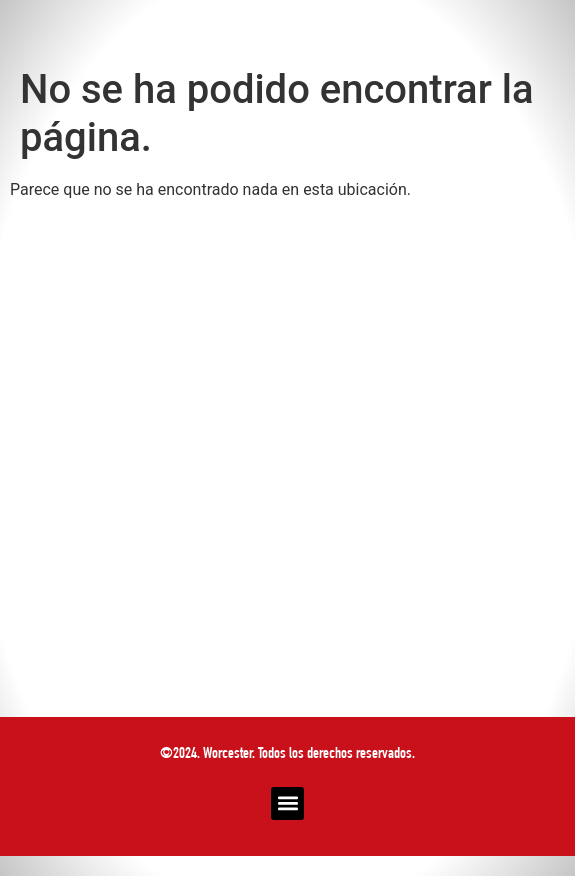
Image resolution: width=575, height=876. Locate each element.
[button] (287, 803)
